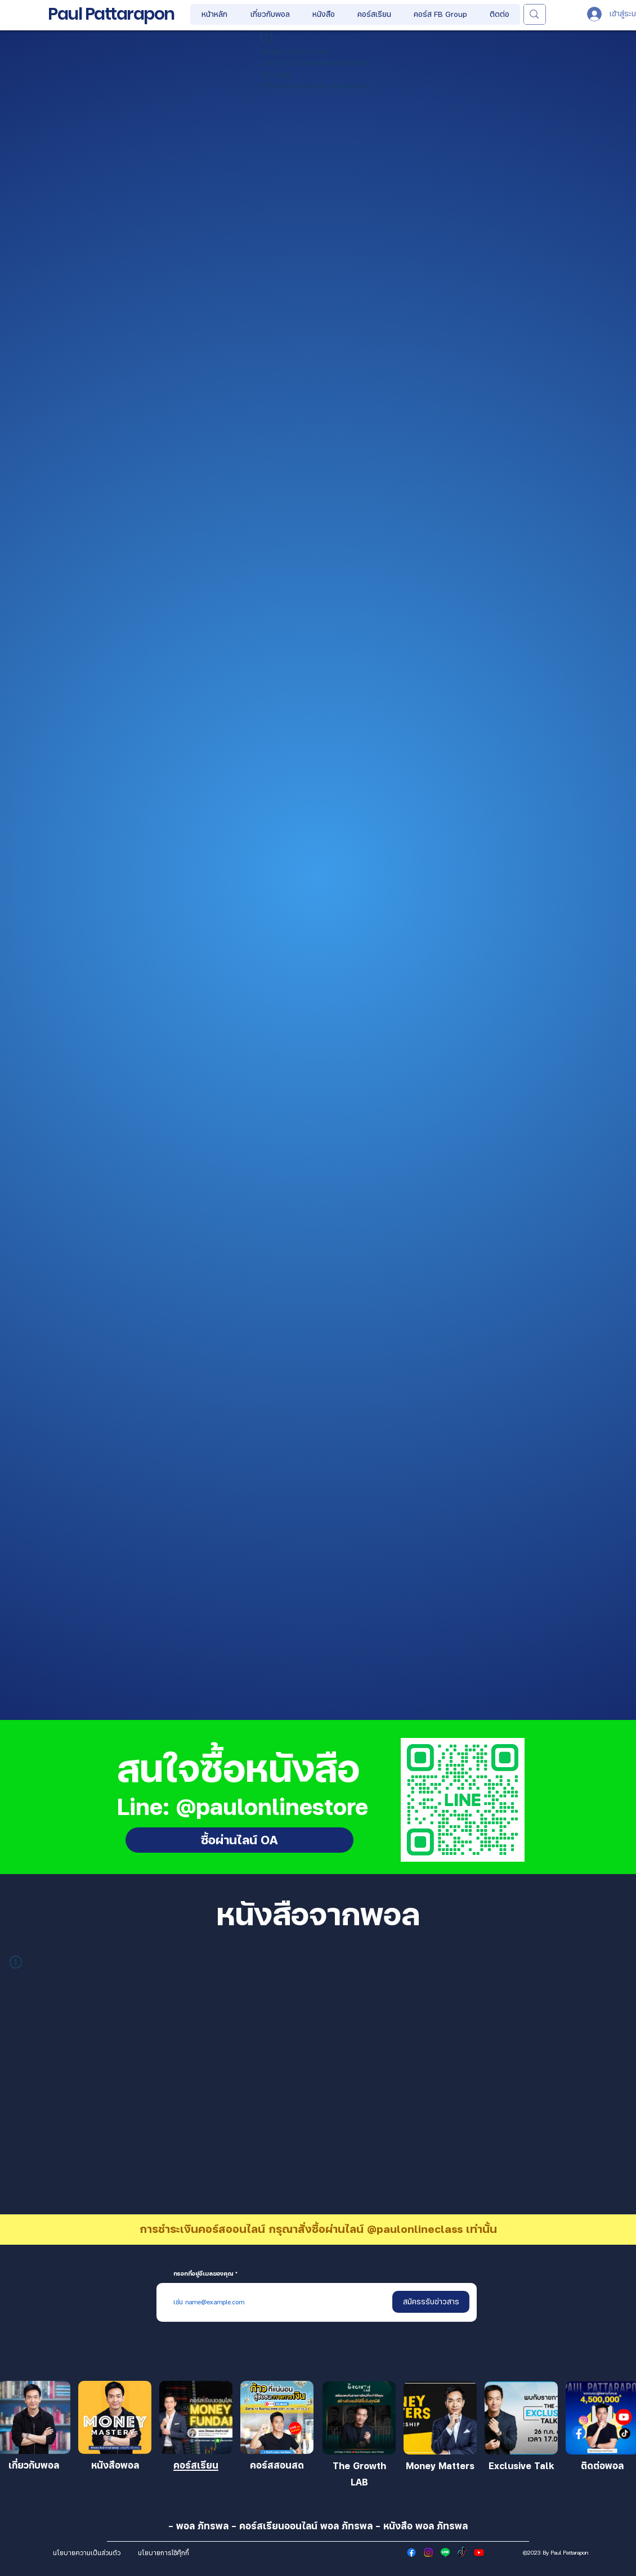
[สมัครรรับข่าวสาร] (430, 2302)
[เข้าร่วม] (114, 2417)
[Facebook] (411, 2552)
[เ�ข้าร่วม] (359, 2418)
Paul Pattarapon (111, 14)
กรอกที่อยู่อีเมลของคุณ (203, 2273)
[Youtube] (479, 2552)
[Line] (445, 2552)
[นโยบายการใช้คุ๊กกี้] (163, 2552)
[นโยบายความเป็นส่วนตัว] (86, 2552)
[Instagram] (428, 2552)
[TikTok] (462, 2552)
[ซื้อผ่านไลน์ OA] (239, 1840)
